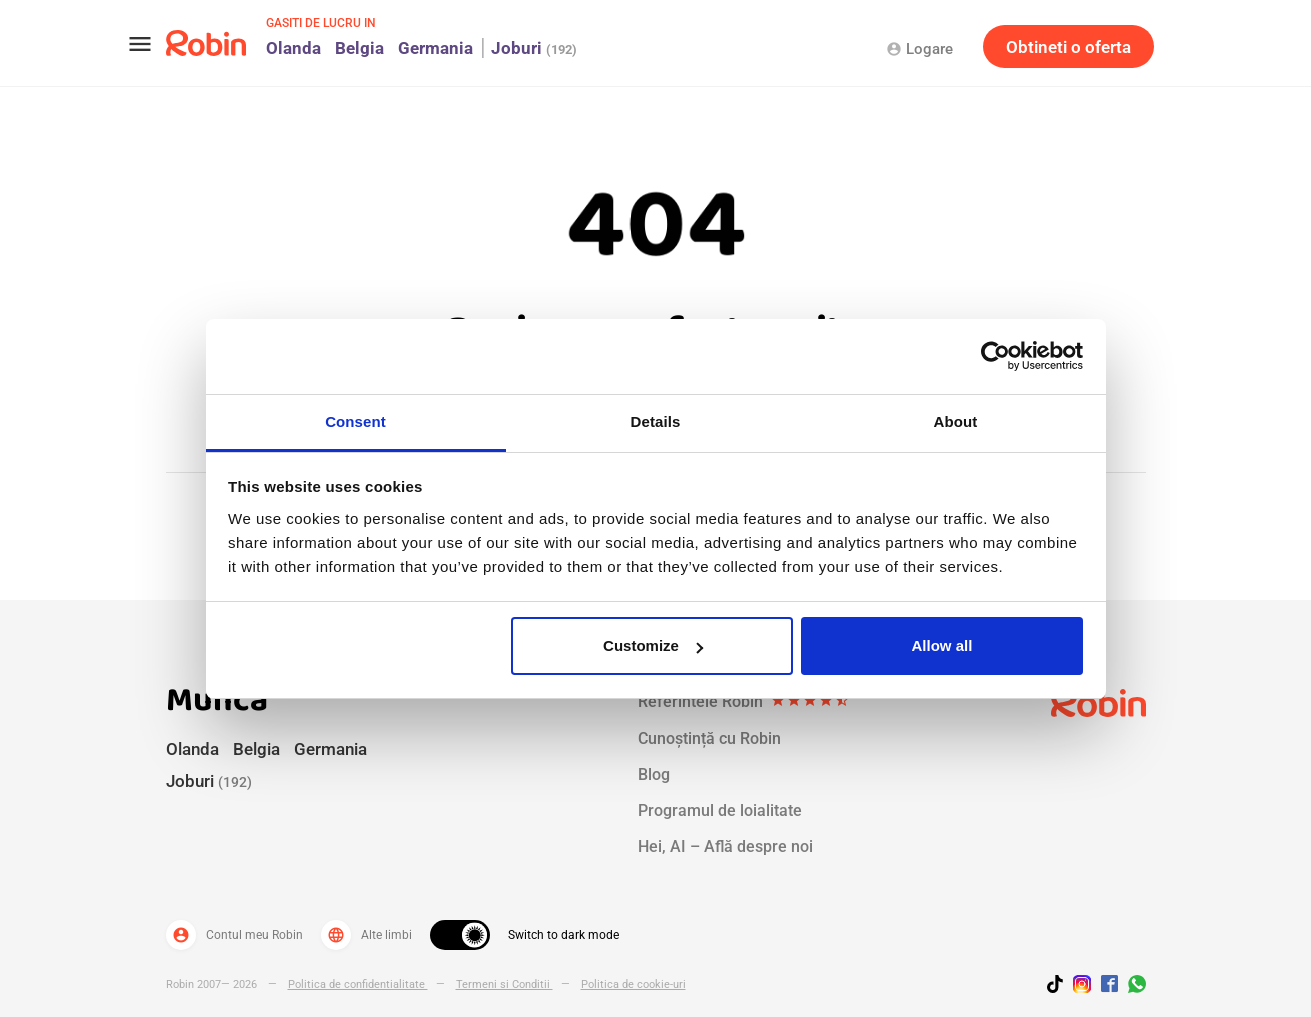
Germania (435, 48)
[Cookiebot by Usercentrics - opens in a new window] (995, 356)
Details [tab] (656, 421)
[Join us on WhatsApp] (1132, 987)
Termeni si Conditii (504, 984)
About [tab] (956, 421)
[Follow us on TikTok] (1060, 987)
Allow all (942, 645)
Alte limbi (366, 935)
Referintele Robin (744, 702)
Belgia (359, 48)
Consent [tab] (355, 421)
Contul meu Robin (234, 935)
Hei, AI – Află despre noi (725, 846)
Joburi (534, 48)
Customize (653, 645)
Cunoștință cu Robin (709, 738)
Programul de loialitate (720, 810)
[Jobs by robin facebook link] (1109, 985)
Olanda (293, 48)
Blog (654, 774)
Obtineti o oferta (1068, 47)
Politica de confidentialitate (358, 984)
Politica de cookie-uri (633, 984)
